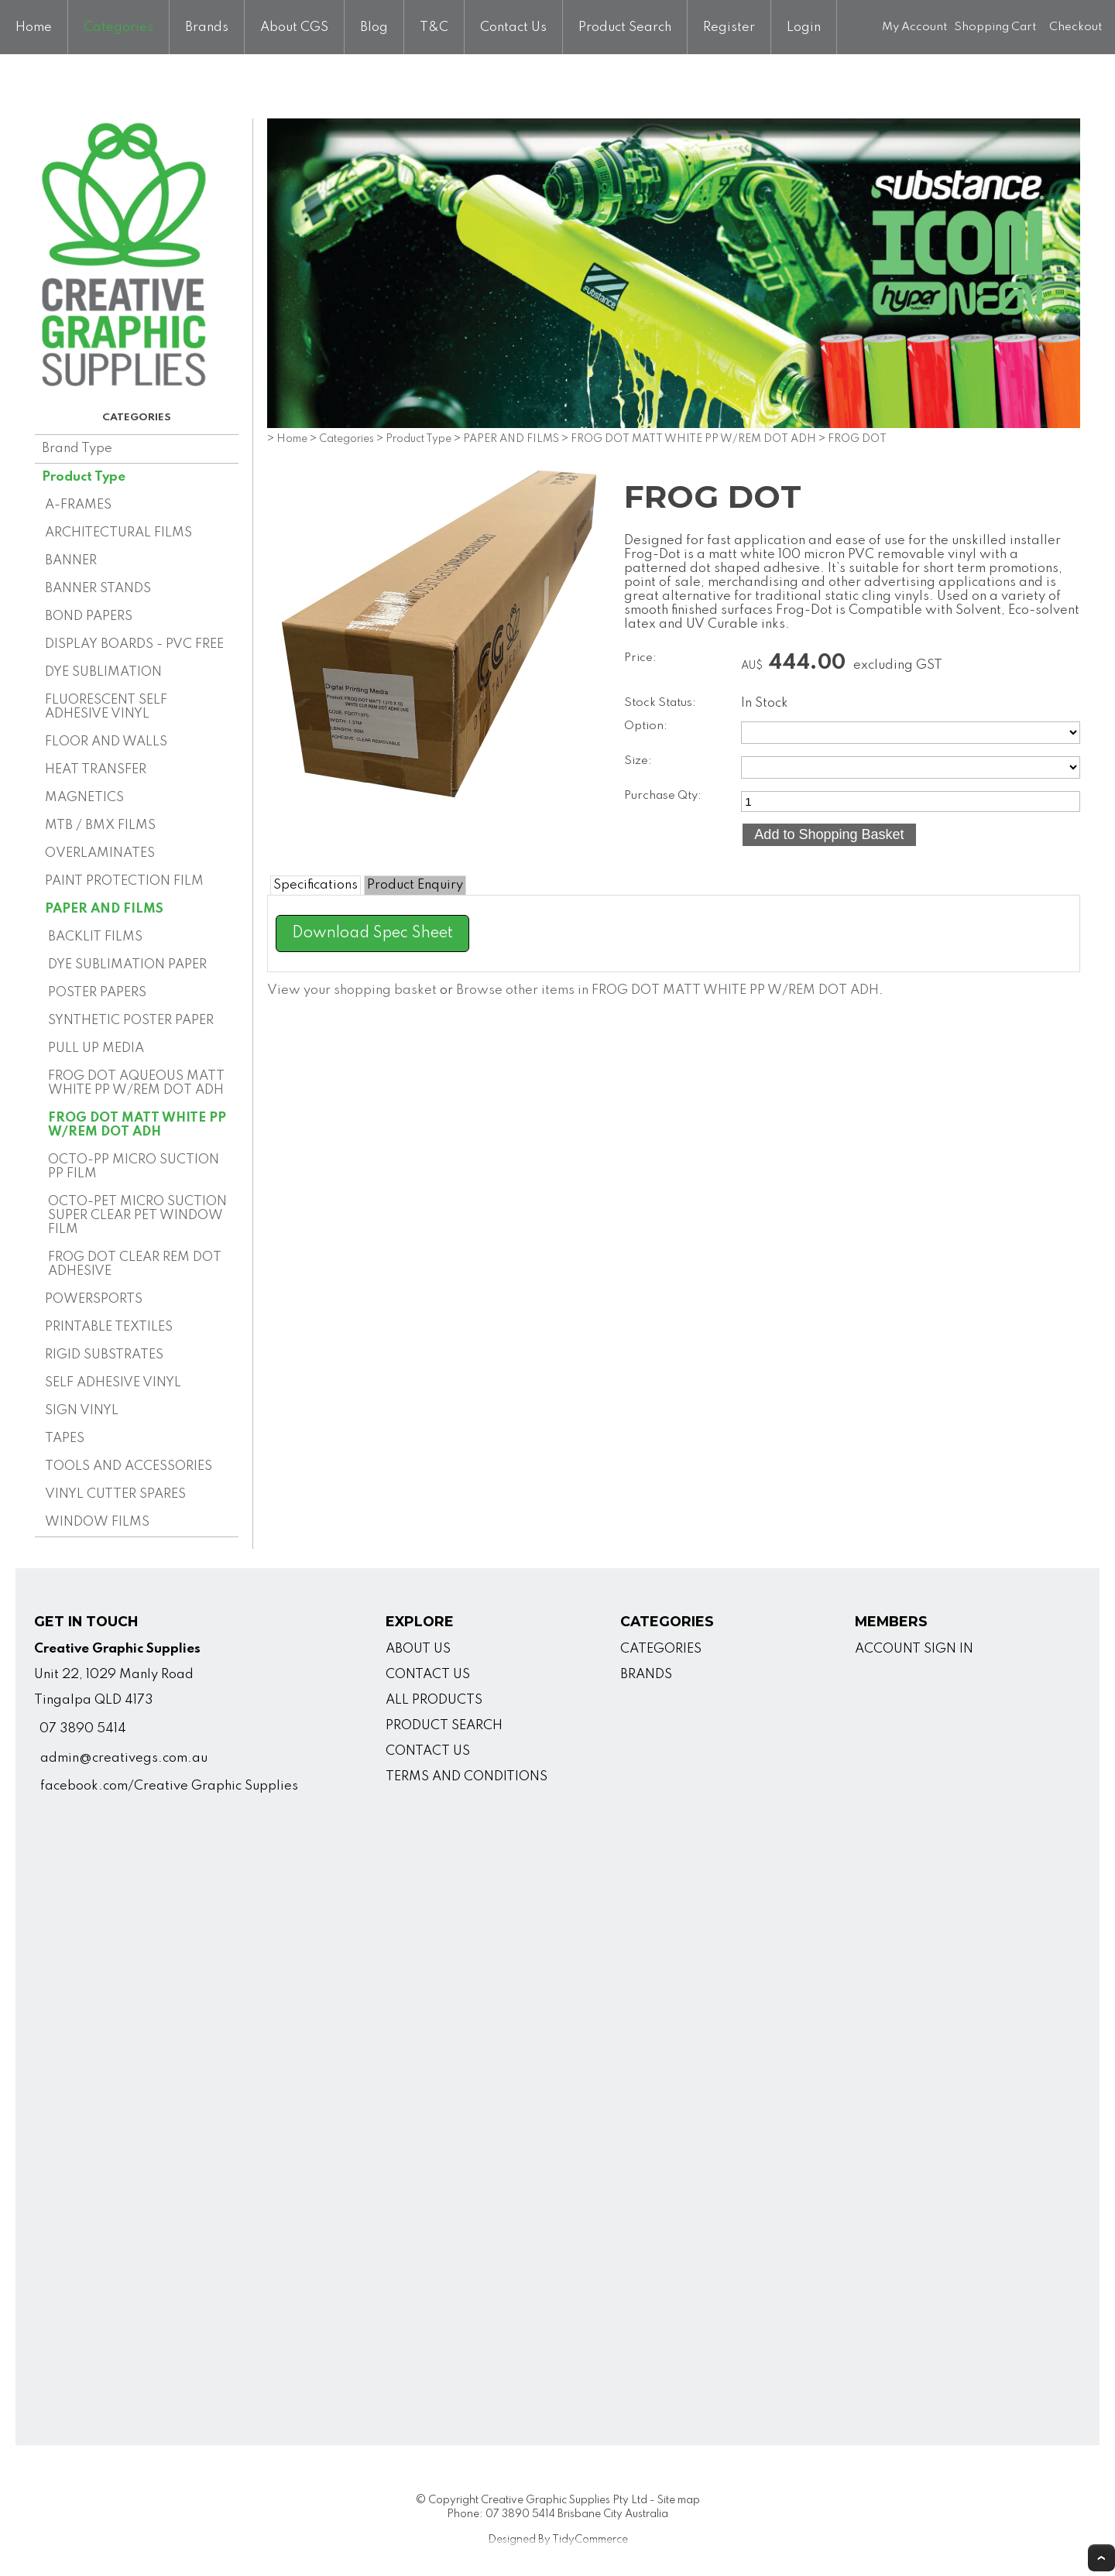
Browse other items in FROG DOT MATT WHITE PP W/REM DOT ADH (667, 990)
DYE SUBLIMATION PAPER (127, 964)
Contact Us (513, 27)
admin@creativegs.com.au (124, 1758)
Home (33, 27)
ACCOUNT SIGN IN (914, 1649)
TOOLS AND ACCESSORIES (128, 1466)
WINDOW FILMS (97, 1522)
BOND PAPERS (88, 616)
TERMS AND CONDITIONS (466, 1776)
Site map (678, 2500)
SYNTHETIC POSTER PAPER (131, 1020)
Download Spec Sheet (372, 933)
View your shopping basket (352, 990)
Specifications (315, 885)
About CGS (294, 27)
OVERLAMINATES (100, 853)
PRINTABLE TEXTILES (109, 1327)
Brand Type (77, 448)
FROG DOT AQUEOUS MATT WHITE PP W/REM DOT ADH (136, 1083)
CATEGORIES (661, 1649)
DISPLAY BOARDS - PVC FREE (134, 644)
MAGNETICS (84, 797)
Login (804, 27)
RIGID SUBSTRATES (104, 1355)
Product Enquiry (415, 885)
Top (1101, 2557)
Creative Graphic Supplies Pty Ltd (564, 2500)
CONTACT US (428, 1674)
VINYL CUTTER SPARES (115, 1494)
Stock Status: (660, 703)
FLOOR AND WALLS (106, 741)
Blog (374, 27)
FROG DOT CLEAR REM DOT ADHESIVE (134, 1264)
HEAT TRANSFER (95, 769)
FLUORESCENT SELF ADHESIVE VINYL (106, 707)
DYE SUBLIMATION (103, 672)
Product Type (83, 477)
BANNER (71, 560)
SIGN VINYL (81, 1410)
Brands (206, 27)
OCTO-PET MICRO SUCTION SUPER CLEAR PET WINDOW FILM (137, 1215)
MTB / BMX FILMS (100, 825)
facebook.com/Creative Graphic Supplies (169, 1786)
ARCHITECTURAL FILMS (118, 533)
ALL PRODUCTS (434, 1700)
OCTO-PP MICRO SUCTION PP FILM (133, 1166)
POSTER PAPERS (97, 992)
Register (729, 27)
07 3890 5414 (82, 1728)
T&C (434, 27)
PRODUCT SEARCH (444, 1725)
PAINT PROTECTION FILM (124, 881)
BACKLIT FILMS (95, 937)
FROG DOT (857, 438)
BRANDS (646, 1674)
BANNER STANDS (98, 588)
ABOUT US (418, 1649)
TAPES (64, 1438)
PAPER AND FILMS (104, 909)
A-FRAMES (78, 505)
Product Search (624, 27)
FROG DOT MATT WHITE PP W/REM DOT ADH (137, 1125)
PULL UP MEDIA (96, 1048)
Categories (118, 27)
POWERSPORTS (93, 1299)
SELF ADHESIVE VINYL (113, 1382)
